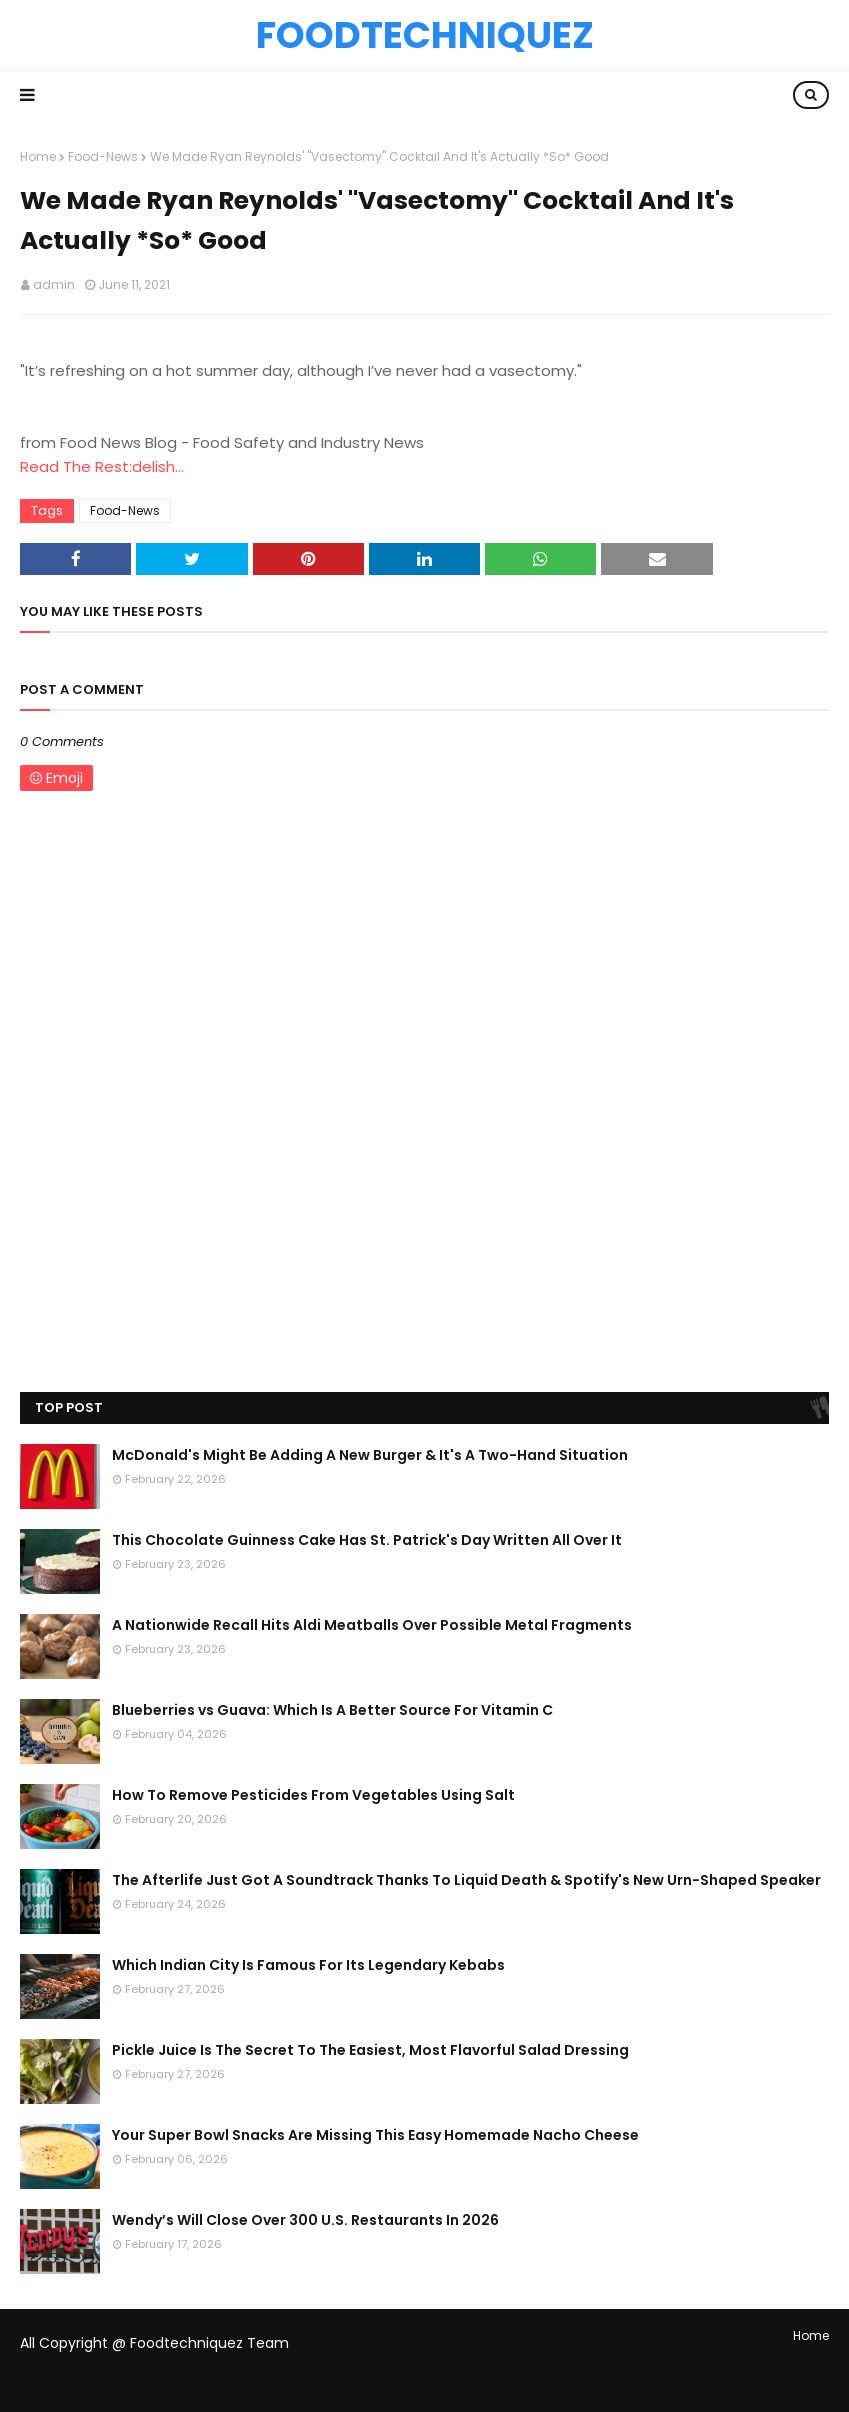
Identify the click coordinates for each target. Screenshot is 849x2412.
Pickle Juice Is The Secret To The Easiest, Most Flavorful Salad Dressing (370, 2050)
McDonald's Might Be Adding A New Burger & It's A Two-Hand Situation (370, 1455)
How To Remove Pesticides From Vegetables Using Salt (313, 1795)
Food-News (103, 156)
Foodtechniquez (425, 35)
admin (54, 284)
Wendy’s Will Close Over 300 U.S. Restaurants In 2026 (305, 2220)
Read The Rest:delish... (102, 466)
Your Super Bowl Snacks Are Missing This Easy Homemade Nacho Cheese (375, 2135)
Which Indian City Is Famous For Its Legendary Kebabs (308, 1965)
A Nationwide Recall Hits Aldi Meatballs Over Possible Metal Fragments (372, 1625)
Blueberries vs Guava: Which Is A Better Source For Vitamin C (332, 1710)
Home (38, 156)
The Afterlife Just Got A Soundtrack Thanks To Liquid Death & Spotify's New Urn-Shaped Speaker (466, 1880)
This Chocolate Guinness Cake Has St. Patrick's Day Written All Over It (367, 1540)
